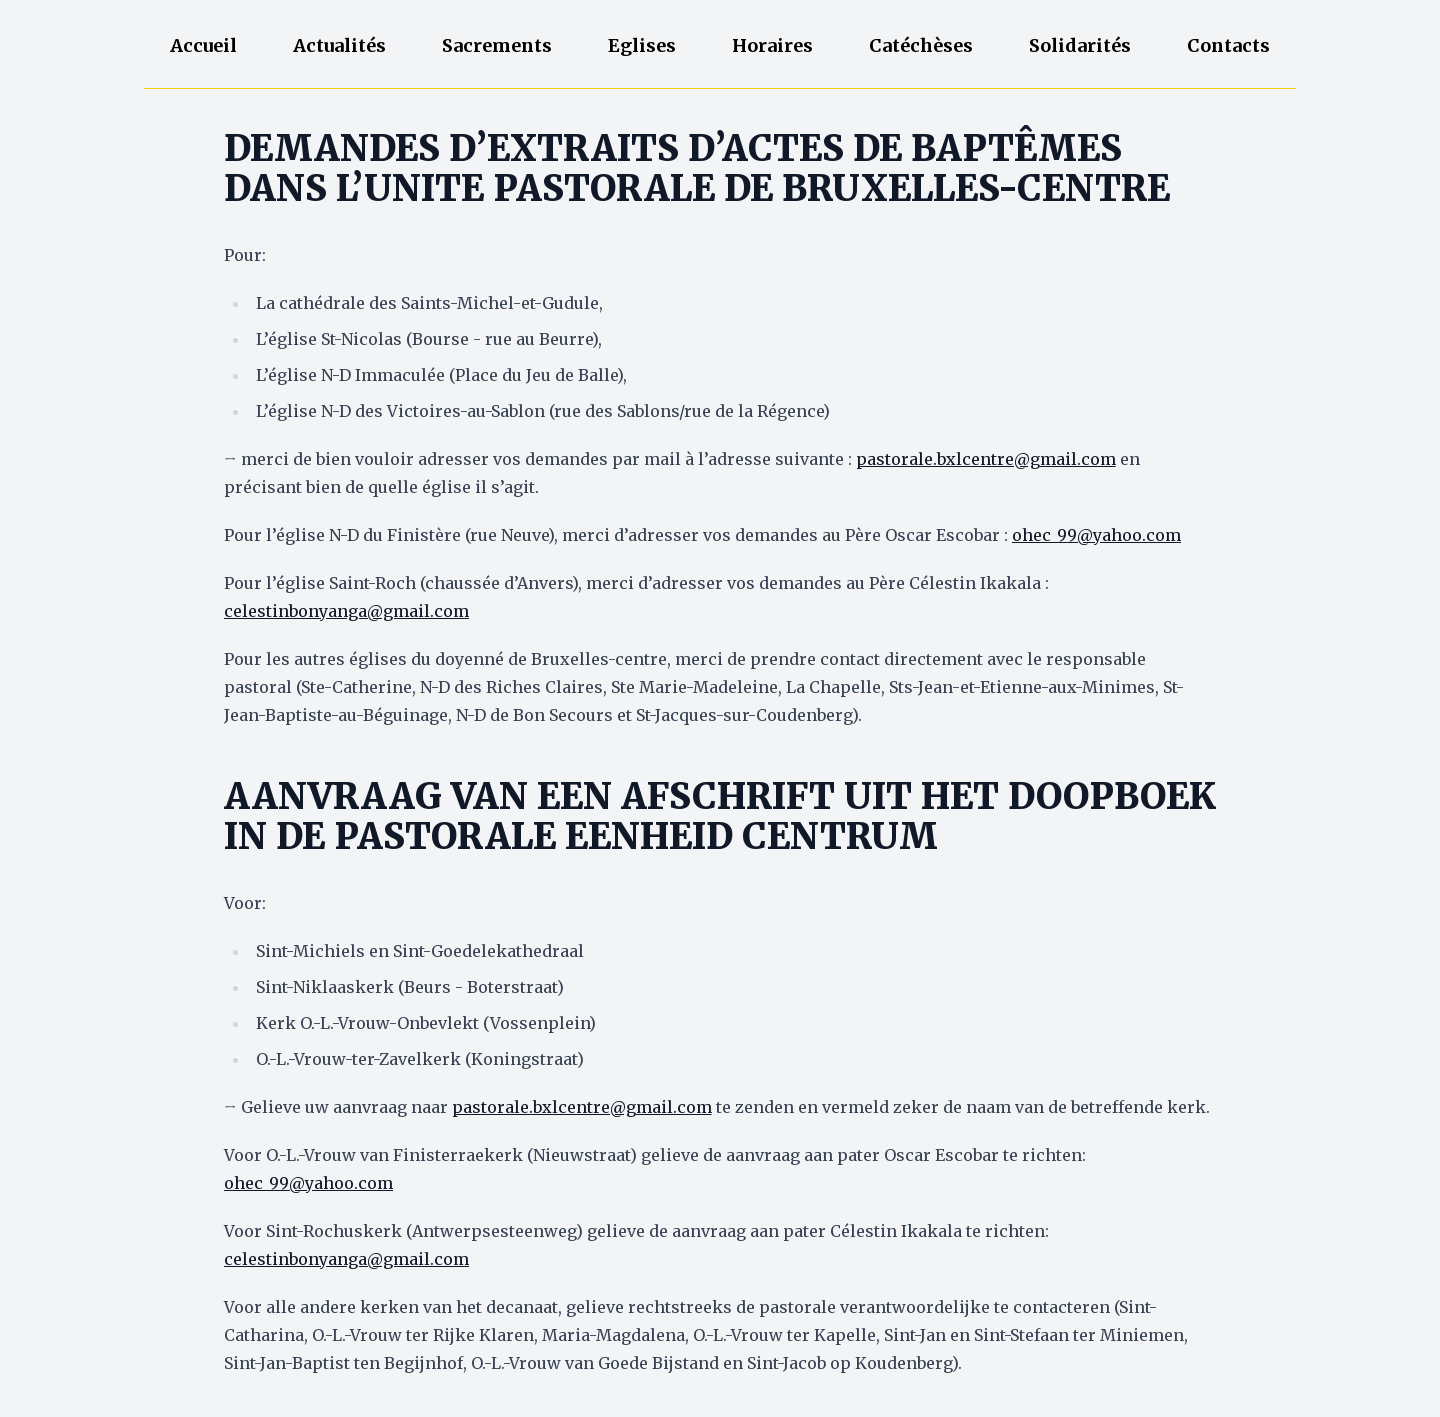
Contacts (1228, 45)
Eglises (642, 45)
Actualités (339, 45)
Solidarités (1080, 45)
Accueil (203, 45)
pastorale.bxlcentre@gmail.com (986, 459)
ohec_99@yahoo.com (1096, 535)
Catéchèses (921, 45)
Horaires (772, 45)
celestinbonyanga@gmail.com (346, 611)
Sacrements (497, 45)
